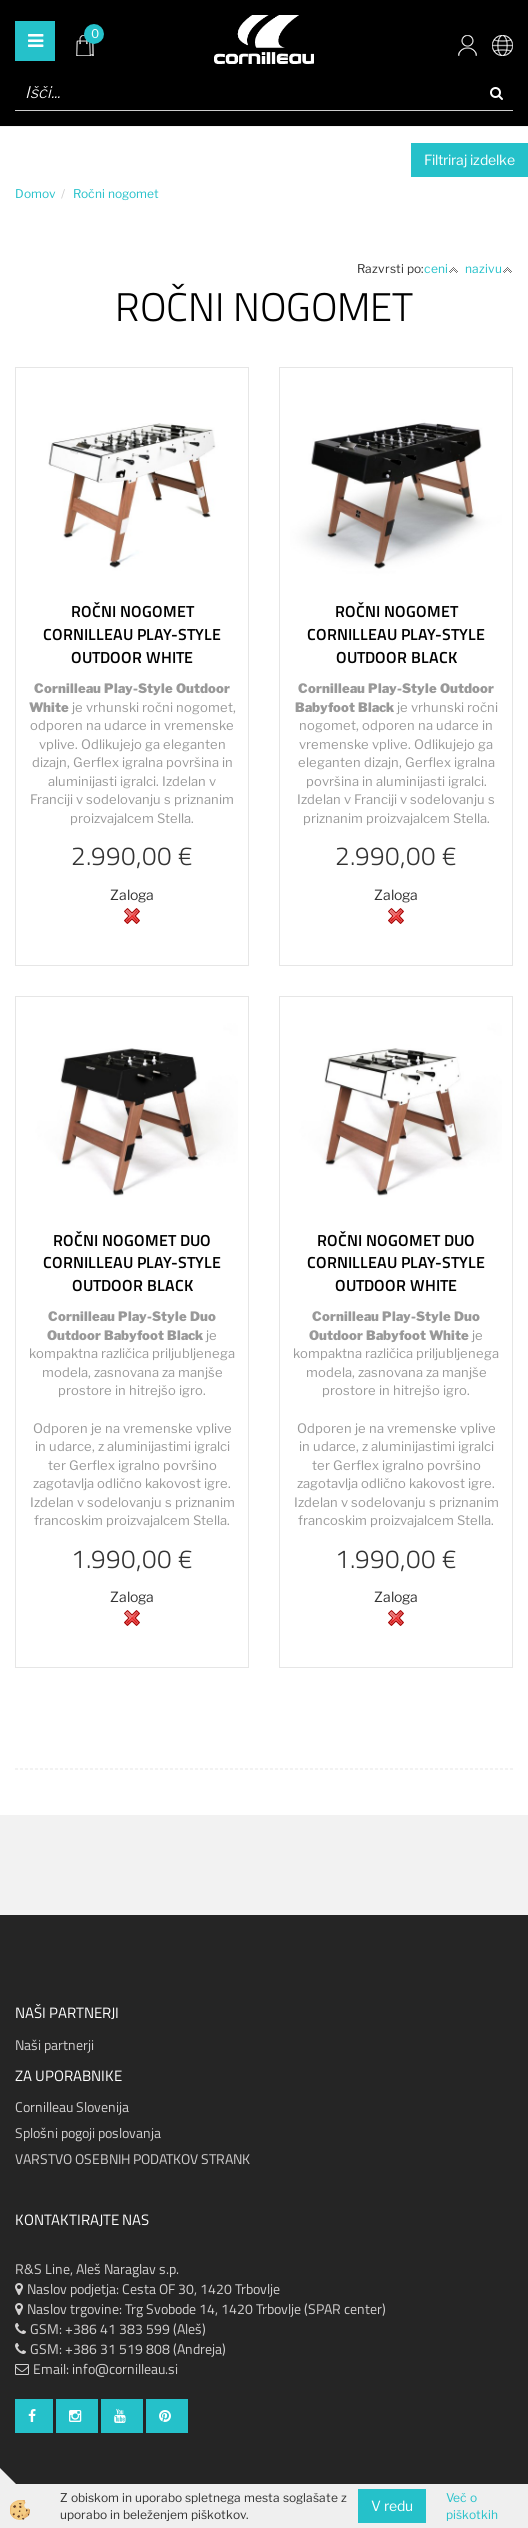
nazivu (489, 268)
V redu (392, 2505)
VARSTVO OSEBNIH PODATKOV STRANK (132, 2158)
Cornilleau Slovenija (72, 2106)
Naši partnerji (54, 2044)
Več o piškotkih (472, 2506)
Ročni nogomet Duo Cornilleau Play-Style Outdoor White (396, 1263)
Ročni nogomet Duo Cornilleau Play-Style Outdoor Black (132, 1263)
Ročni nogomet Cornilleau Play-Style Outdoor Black (396, 634)
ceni (441, 268)
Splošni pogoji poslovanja (88, 2132)
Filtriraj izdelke (469, 159)
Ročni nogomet (116, 193)
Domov (35, 193)
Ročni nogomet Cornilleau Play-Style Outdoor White (132, 634)
